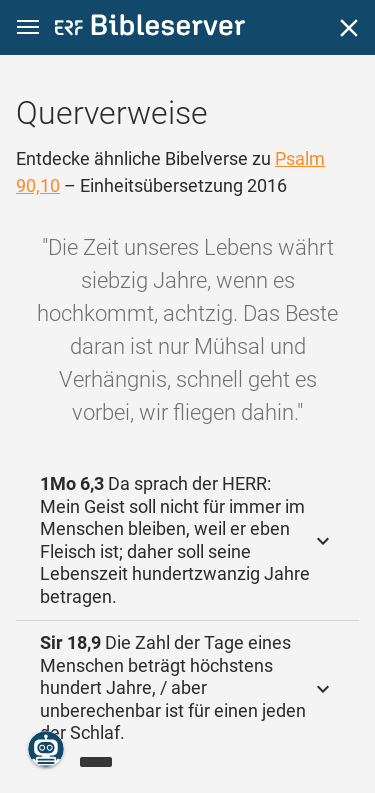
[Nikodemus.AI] (46, 749)
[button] (28, 27)
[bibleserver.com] (150, 28)
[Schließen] (349, 28)
